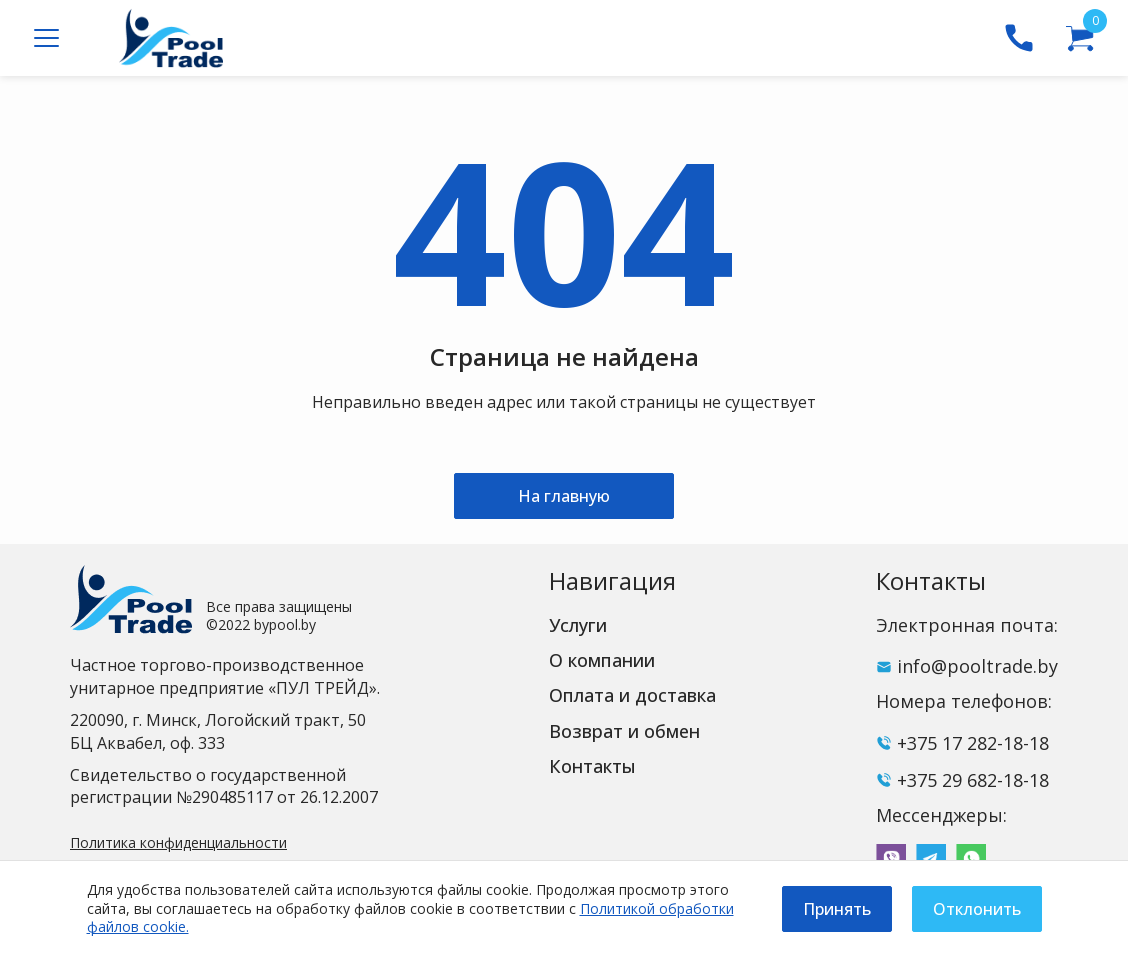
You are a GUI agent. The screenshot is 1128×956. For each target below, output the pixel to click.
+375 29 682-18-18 (973, 780)
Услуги (578, 625)
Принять (837, 909)
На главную (564, 496)
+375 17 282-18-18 (973, 743)
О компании (602, 660)
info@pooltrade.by (977, 666)
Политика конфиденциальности (178, 842)
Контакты (592, 766)
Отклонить (977, 909)
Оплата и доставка (632, 695)
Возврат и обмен (624, 731)
